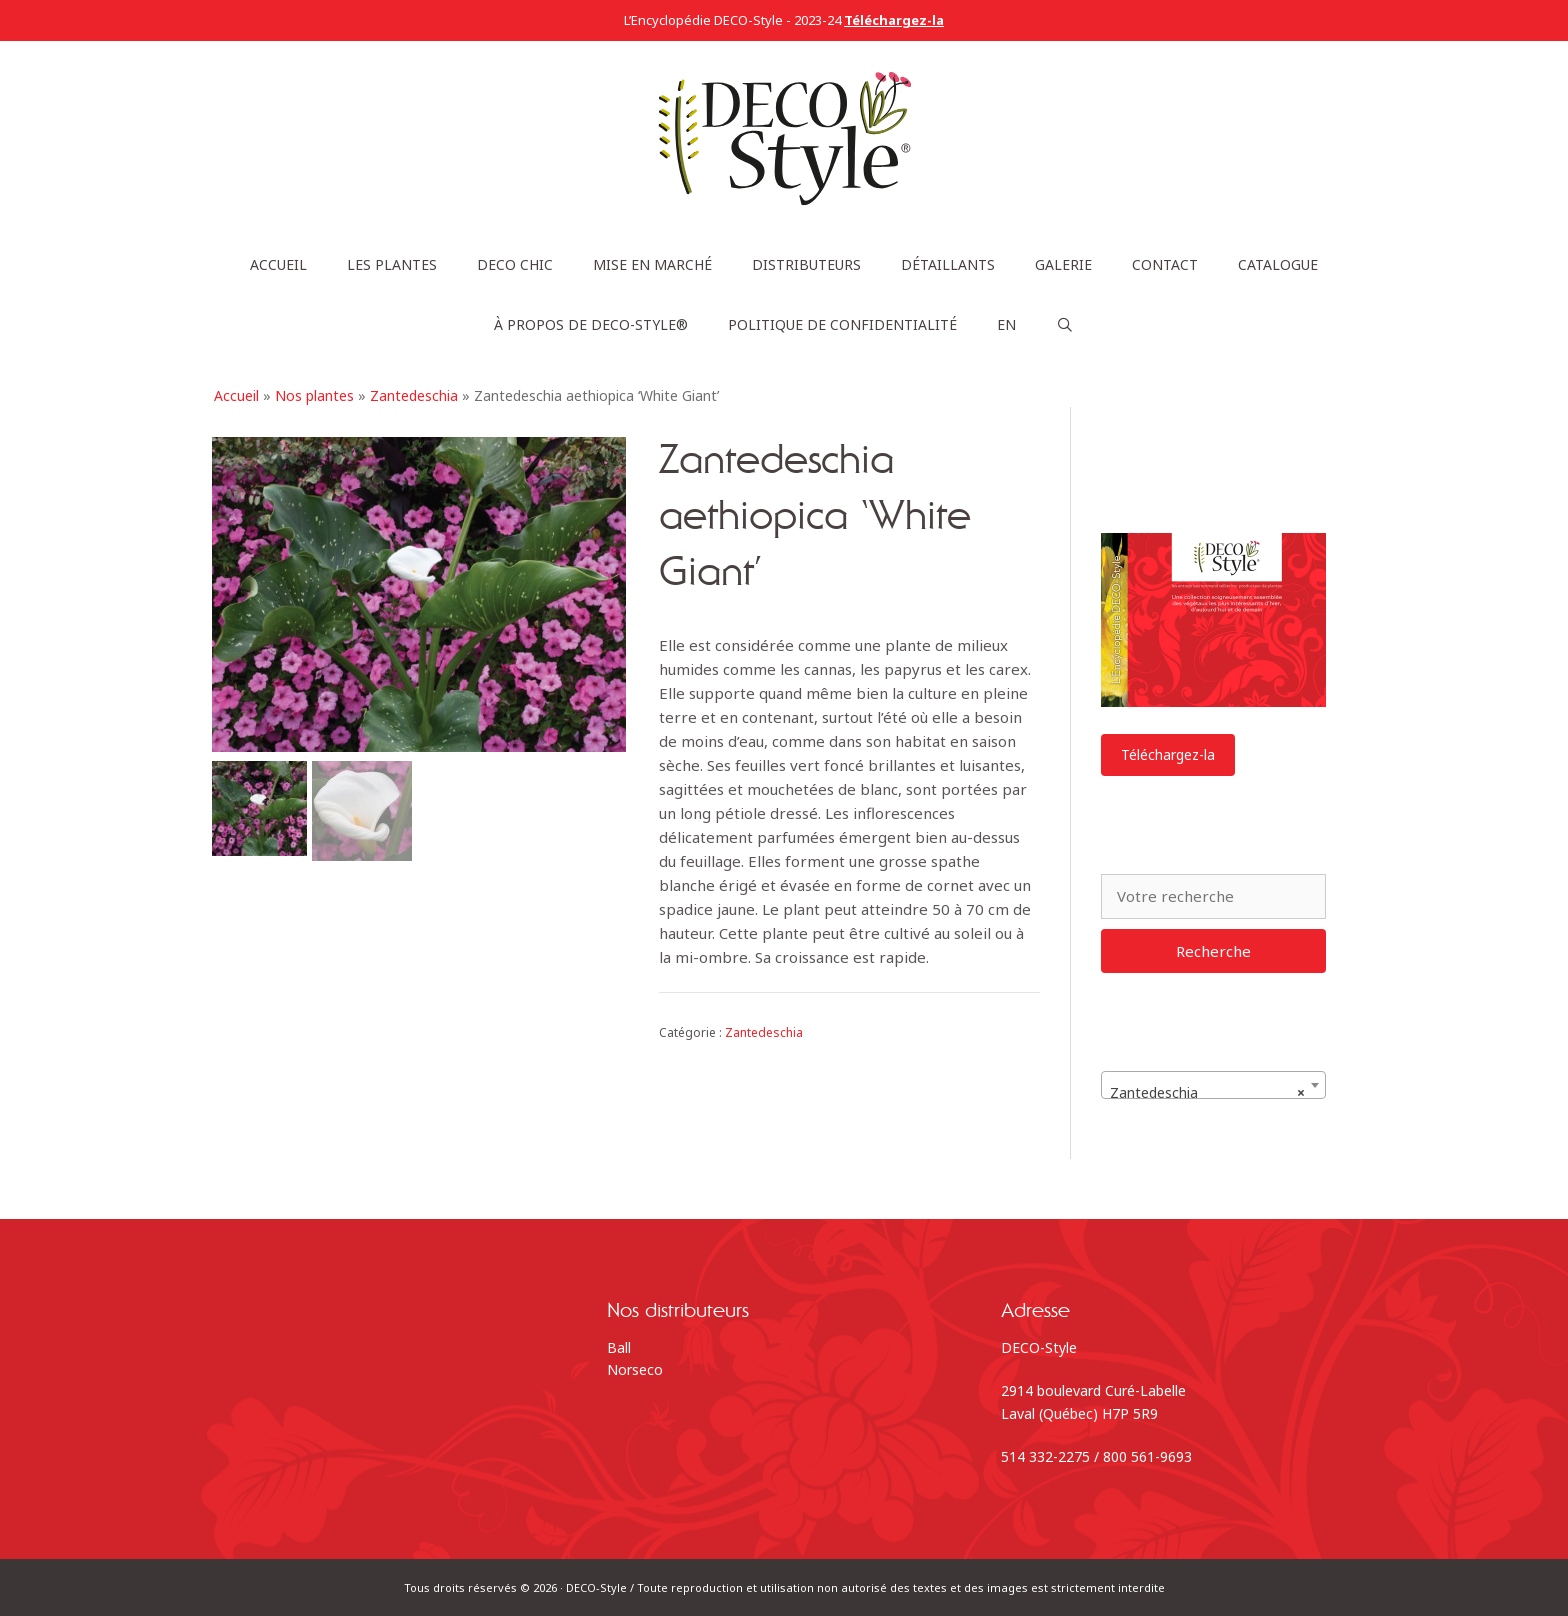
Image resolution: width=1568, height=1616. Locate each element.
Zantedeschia (414, 395)
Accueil (278, 264)
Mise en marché (652, 264)
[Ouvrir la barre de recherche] (1065, 325)
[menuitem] (1006, 325)
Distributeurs (806, 264)
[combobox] (1213, 1085)
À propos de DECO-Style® (591, 324)
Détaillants (948, 264)
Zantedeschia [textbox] (1207, 1093)
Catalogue (1278, 264)
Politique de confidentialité (842, 324)
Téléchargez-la (1168, 754)
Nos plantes (314, 395)
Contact (1165, 264)
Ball (619, 1347)
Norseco (635, 1369)
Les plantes (392, 264)
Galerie (1063, 264)
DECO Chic (515, 264)
